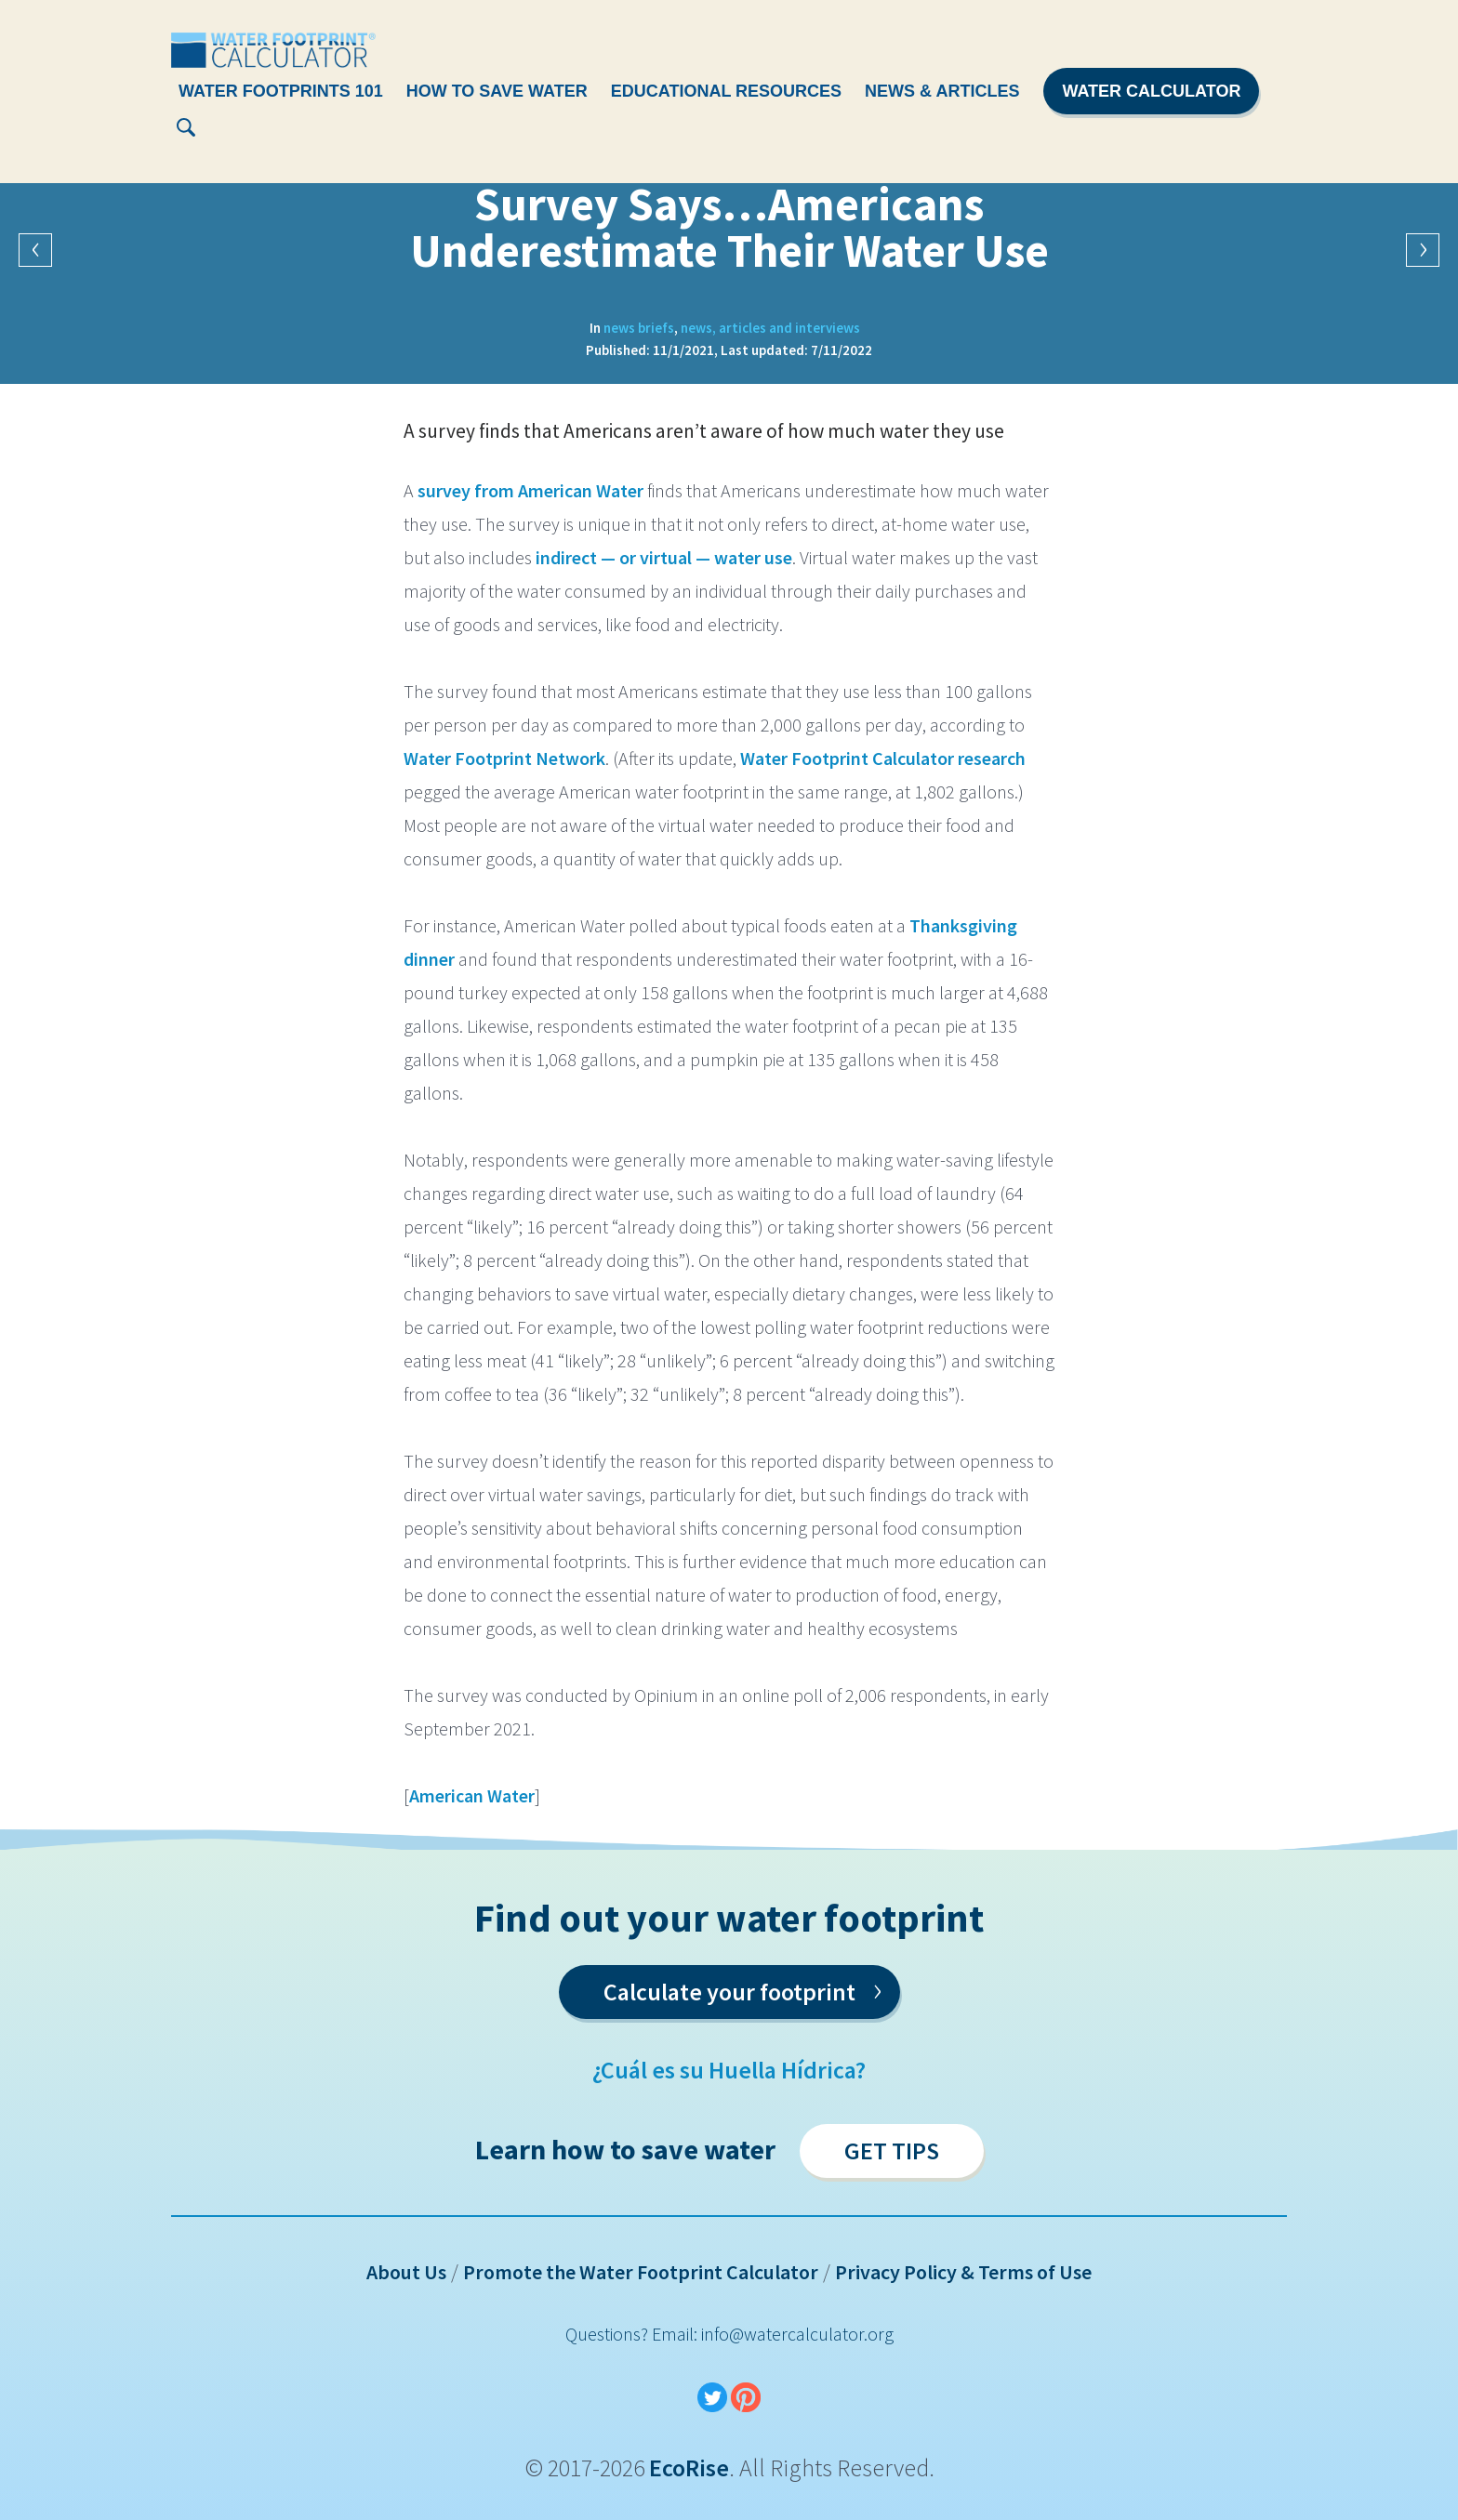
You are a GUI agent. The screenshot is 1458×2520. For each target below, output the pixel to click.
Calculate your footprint (742, 1988)
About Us (406, 2272)
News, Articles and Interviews (770, 327)
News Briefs (638, 327)
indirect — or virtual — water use (664, 557)
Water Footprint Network (504, 758)
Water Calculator (1151, 91)
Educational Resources (726, 91)
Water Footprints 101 (281, 91)
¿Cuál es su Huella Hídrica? (729, 2069)
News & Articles (942, 91)
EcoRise (689, 2467)
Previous (35, 250)
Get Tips (891, 2150)
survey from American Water (530, 490)
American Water (472, 1795)
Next (1422, 250)
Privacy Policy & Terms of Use (963, 2272)
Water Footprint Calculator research (883, 758)
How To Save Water (497, 91)
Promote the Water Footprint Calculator (640, 2272)
